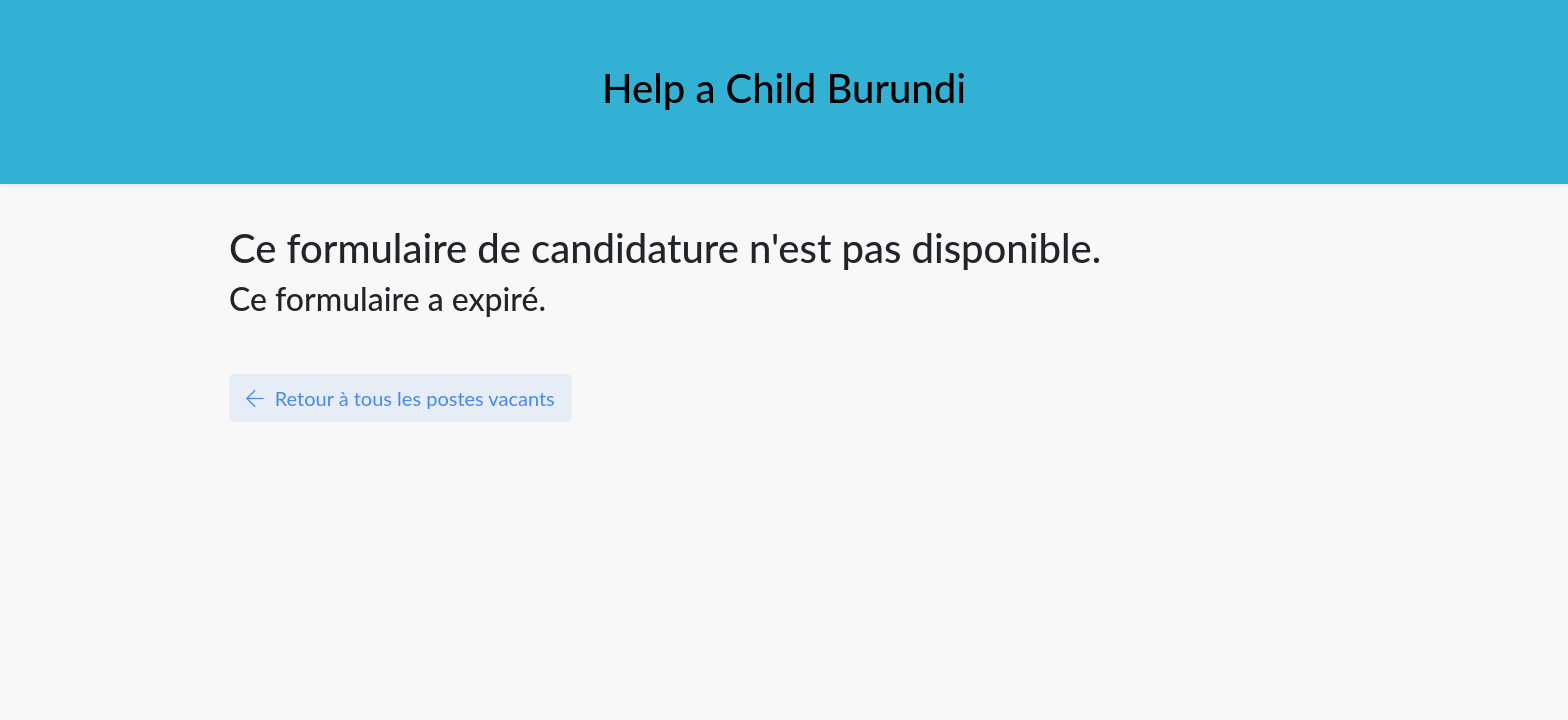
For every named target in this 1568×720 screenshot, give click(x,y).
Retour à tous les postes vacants (400, 398)
